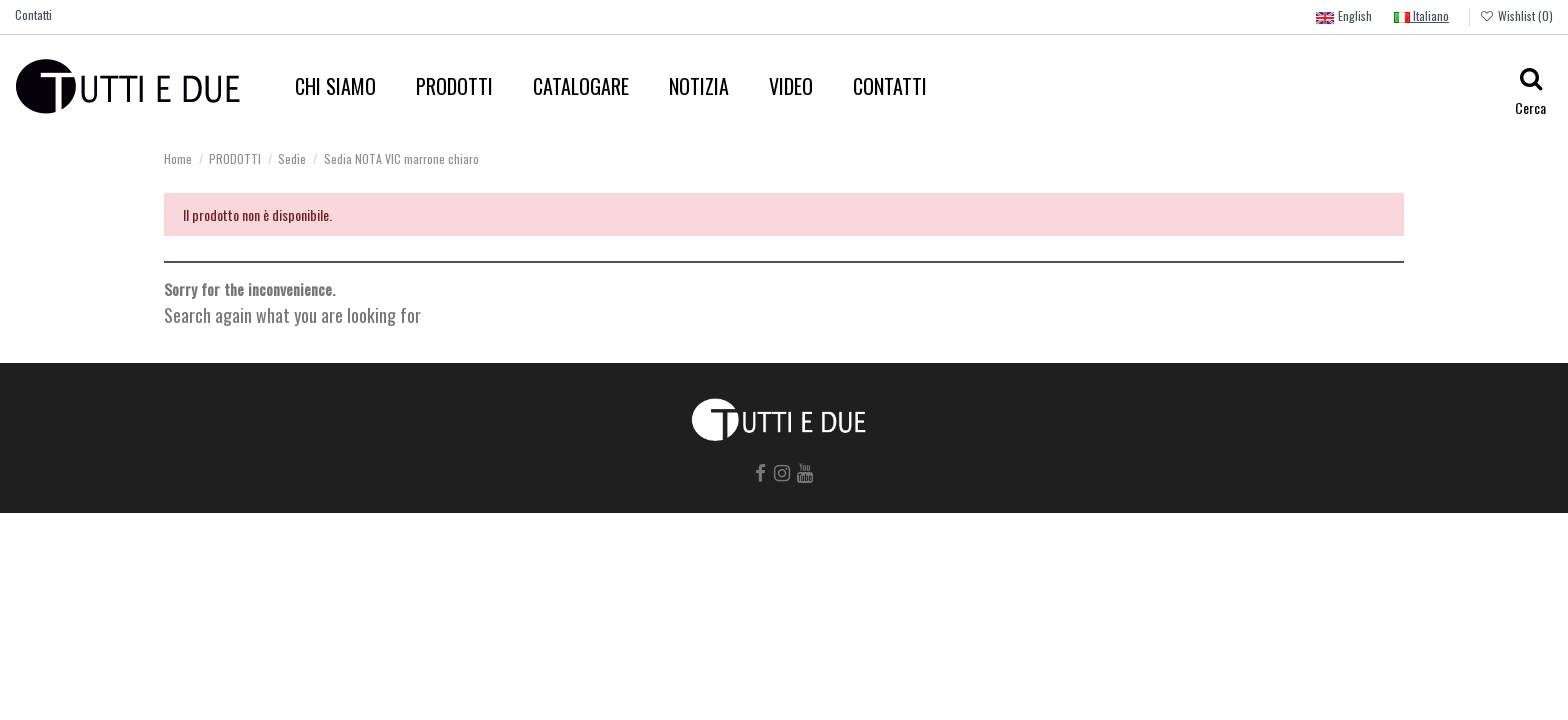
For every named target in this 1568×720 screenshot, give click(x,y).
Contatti (33, 14)
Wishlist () (1516, 15)
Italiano (1421, 15)
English (1343, 17)
